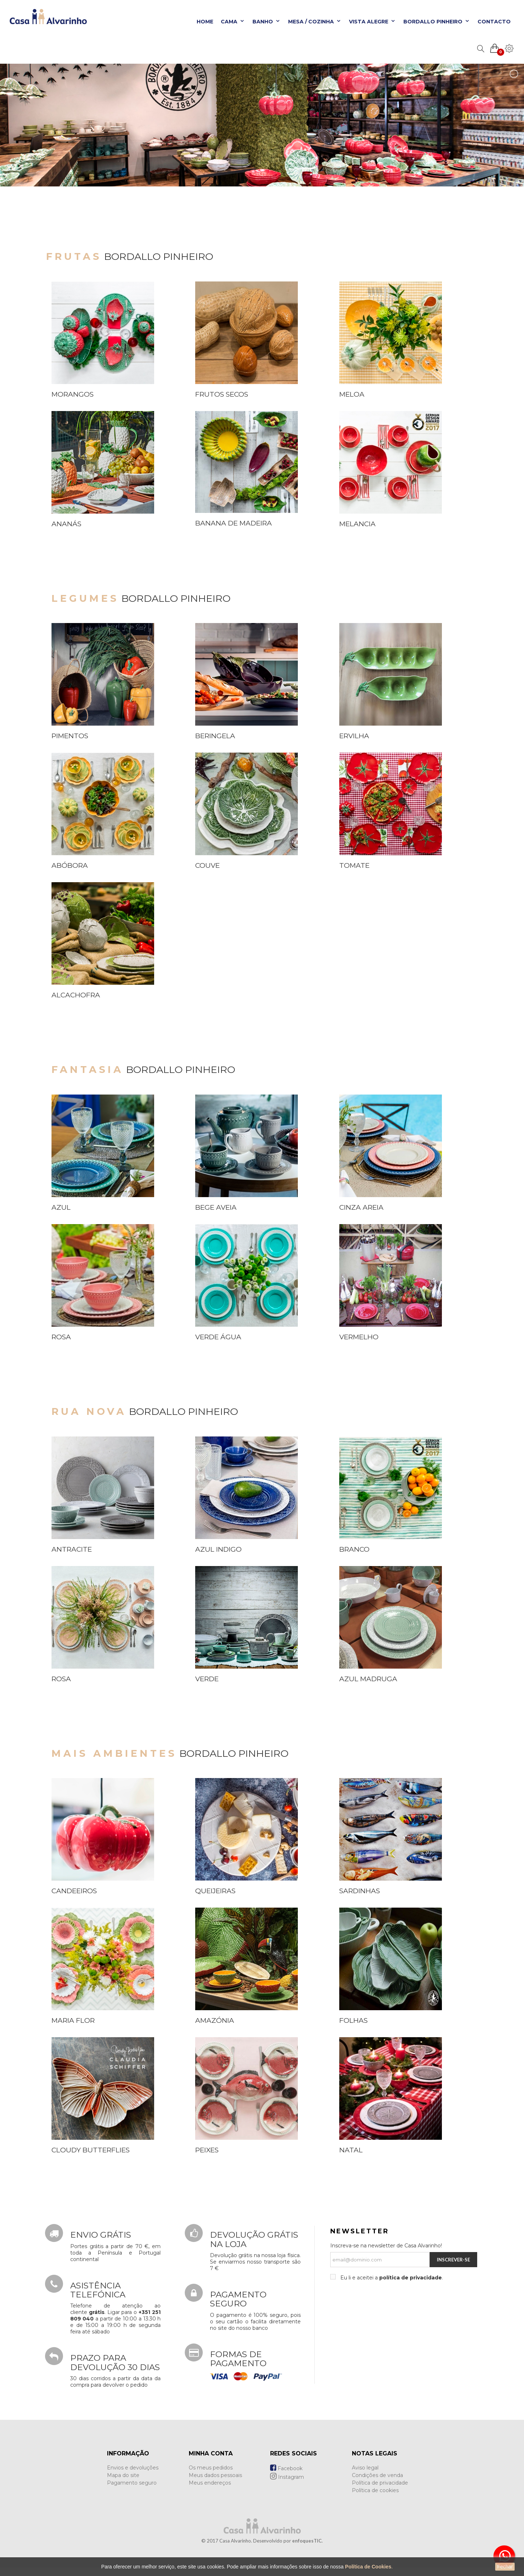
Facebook (286, 2468)
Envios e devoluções (132, 2467)
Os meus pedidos (211, 2467)
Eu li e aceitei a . (391, 2277)
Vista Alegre (372, 21)
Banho (266, 21)
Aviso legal (365, 2467)
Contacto (494, 21)
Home (205, 21)
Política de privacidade (380, 2483)
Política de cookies (375, 2490)
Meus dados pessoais (215, 2475)
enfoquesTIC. (307, 2541)
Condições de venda (377, 2475)
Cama (233, 21)
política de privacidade (410, 2277)
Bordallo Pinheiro (436, 21)
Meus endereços (210, 2483)
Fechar (505, 2567)
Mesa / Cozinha (314, 21)
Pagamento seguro (132, 2483)
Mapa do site (123, 2475)
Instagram (287, 2477)
